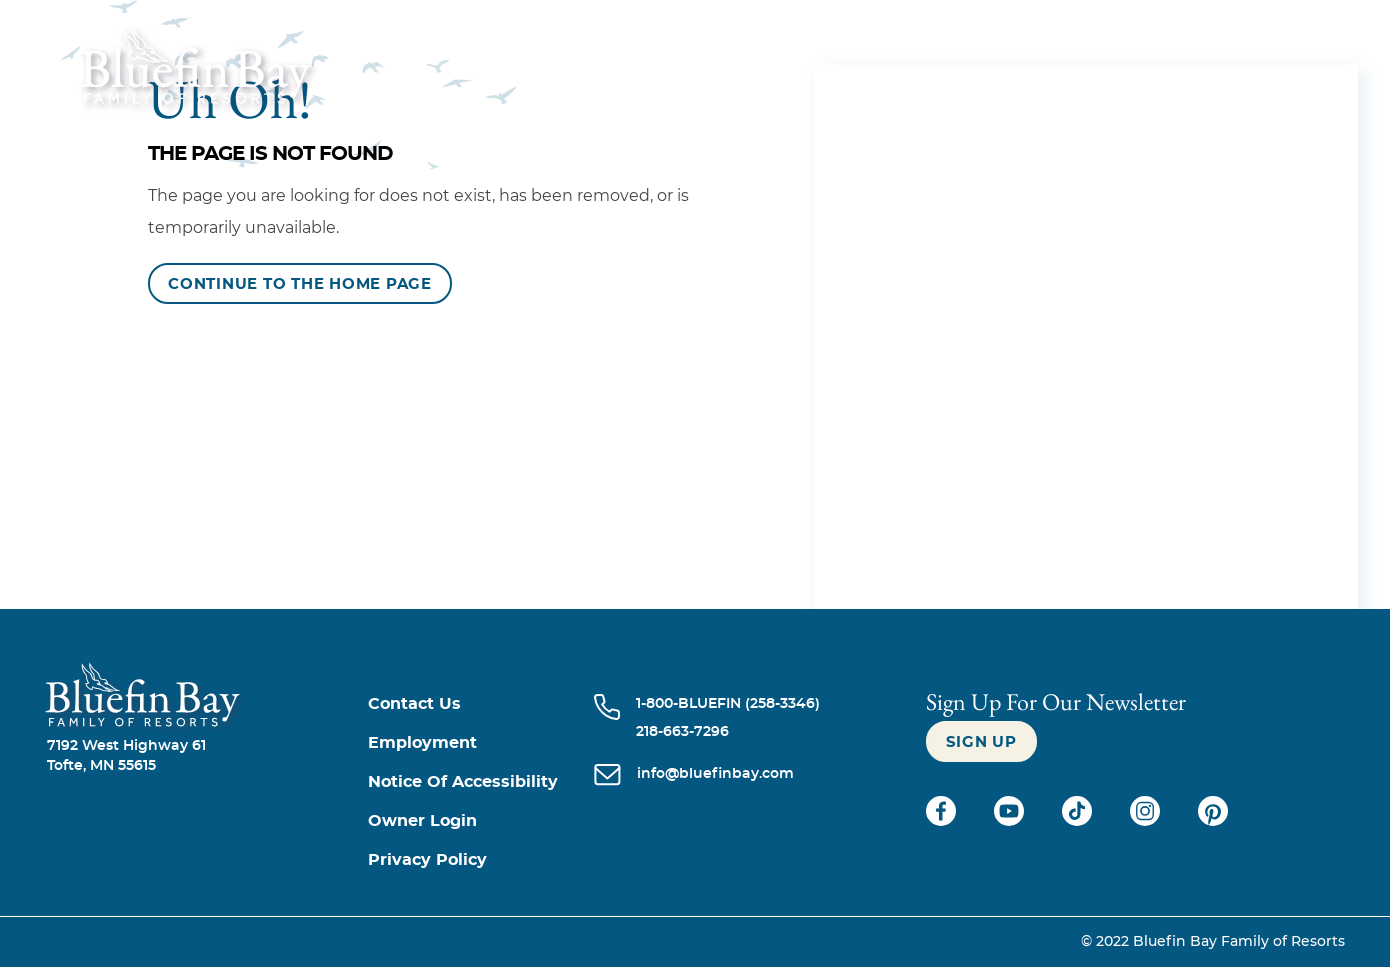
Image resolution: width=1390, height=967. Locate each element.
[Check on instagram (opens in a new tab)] (1147, 821)
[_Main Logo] (168, 79)
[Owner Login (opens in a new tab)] (481, 821)
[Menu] (1309, 78)
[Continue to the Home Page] (300, 283)
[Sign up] (981, 741)
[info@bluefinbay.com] (715, 776)
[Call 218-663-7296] (728, 732)
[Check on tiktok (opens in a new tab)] (1079, 821)
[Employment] (481, 743)
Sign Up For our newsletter (1056, 701)
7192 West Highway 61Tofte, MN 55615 (126, 756)
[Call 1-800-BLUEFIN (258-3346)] (728, 704)
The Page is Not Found (270, 154)
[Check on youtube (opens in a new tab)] (1011, 821)
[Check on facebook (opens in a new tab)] (943, 821)
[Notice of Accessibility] (481, 782)
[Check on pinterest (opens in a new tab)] (1213, 821)
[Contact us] (481, 704)
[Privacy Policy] (481, 860)
